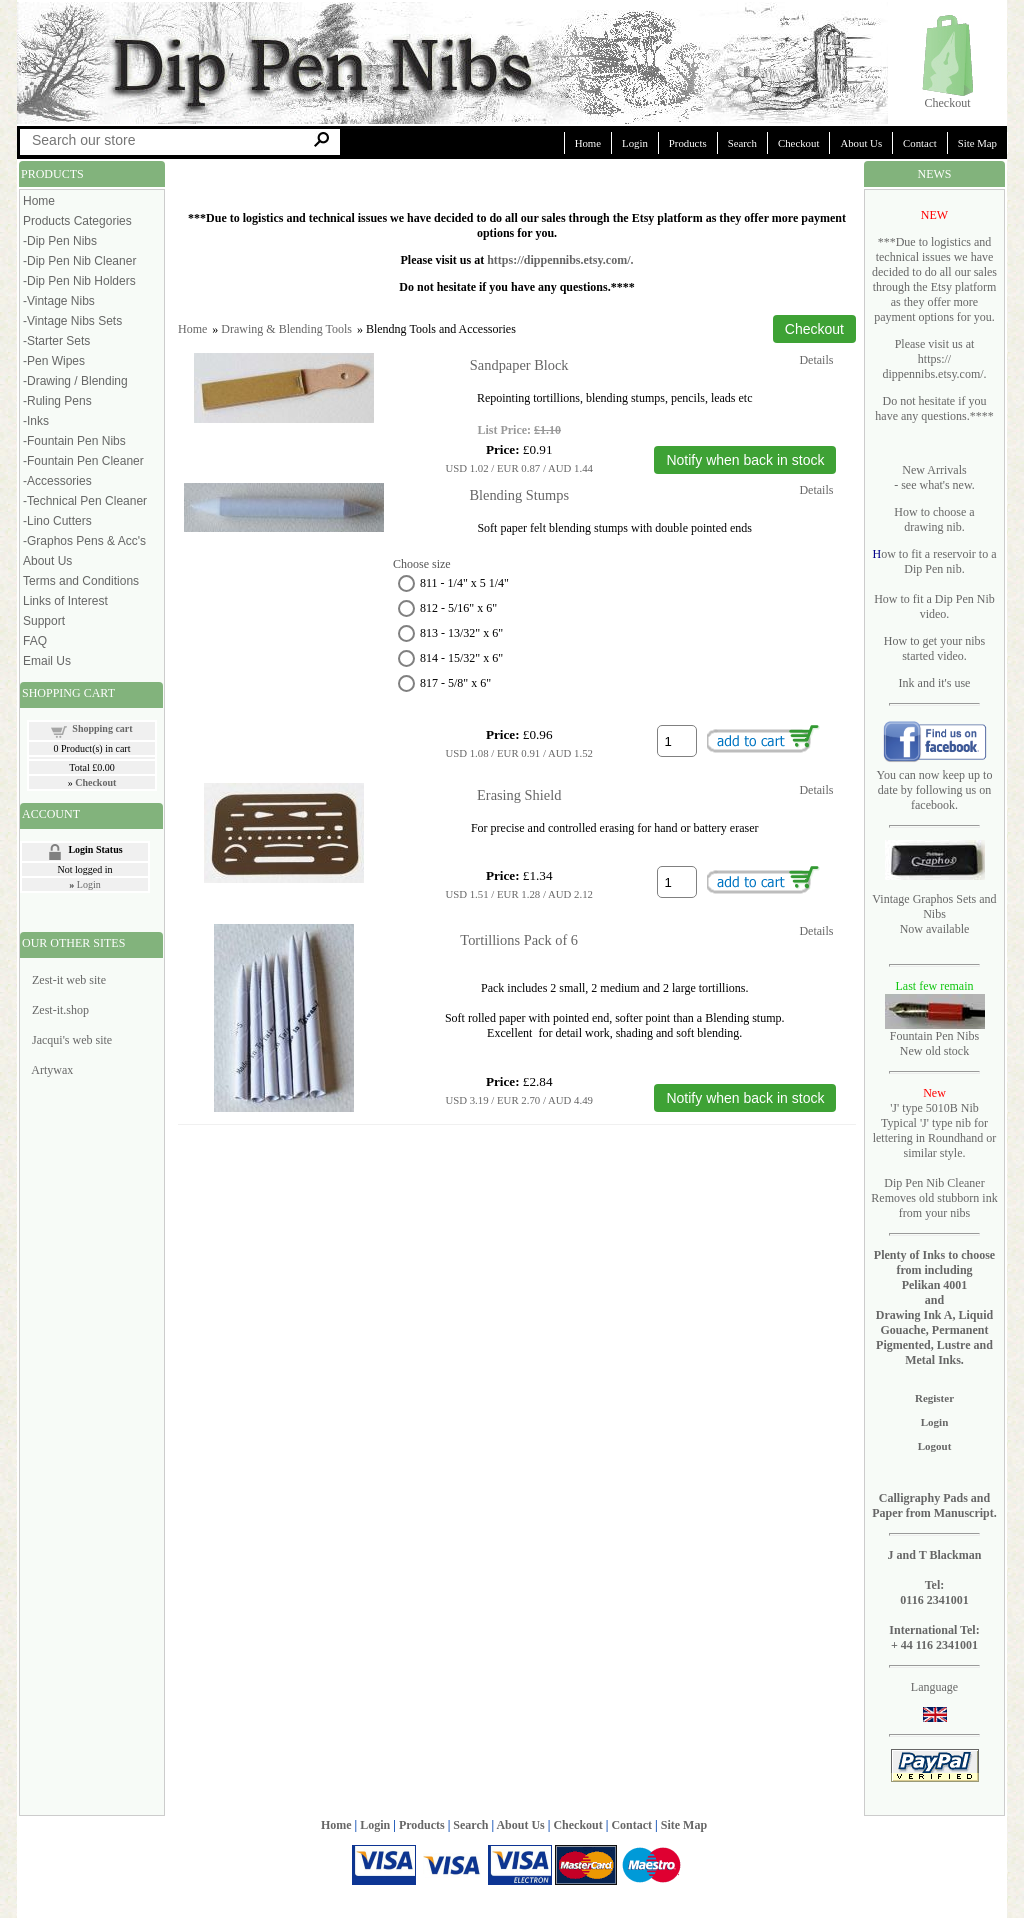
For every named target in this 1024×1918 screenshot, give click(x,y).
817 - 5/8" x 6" (455, 683)
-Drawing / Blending (75, 381)
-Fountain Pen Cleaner (83, 461)
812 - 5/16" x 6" (458, 608)
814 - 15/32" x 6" (461, 658)
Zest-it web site (69, 980)
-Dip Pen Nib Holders (79, 281)
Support (44, 621)
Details (816, 360)
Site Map (977, 143)
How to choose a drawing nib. (934, 519)
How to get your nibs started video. (934, 648)
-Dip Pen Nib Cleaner (79, 261)
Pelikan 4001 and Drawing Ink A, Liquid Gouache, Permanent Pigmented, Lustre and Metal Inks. (934, 1322)
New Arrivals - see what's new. (934, 477)
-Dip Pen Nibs (60, 241)
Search (742, 143)
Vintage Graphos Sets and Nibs (934, 906)
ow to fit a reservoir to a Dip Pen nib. (938, 561)
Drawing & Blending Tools (286, 329)
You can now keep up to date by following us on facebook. (935, 790)
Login (635, 143)
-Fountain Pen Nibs (74, 441)
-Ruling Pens (57, 401)
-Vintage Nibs (59, 301)
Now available (935, 929)
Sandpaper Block (519, 365)
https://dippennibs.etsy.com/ (558, 260)
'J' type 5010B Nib (934, 1108)
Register (934, 1398)
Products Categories (77, 221)
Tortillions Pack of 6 (519, 940)
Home (588, 143)
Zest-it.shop (60, 1010)
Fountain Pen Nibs (934, 1036)
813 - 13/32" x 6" (461, 633)
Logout (935, 1446)
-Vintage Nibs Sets (72, 321)
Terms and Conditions (81, 581)
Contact (920, 143)
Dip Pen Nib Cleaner (934, 1183)
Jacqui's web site (72, 1040)
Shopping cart (102, 728)
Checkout (948, 103)
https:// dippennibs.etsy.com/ (932, 366)
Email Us (47, 661)
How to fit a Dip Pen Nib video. (934, 606)
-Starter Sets (56, 341)
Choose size (422, 564)
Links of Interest (65, 601)
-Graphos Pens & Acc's (84, 541)
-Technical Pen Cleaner (85, 501)
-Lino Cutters (57, 521)
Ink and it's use (935, 683)
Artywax (52, 1070)
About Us (861, 143)
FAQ (35, 641)
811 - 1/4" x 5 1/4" (464, 583)
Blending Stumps (519, 495)
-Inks (36, 421)
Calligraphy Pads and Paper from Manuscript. (934, 1505)
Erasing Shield (519, 795)
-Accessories (57, 481)
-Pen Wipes (54, 361)
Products (688, 143)
